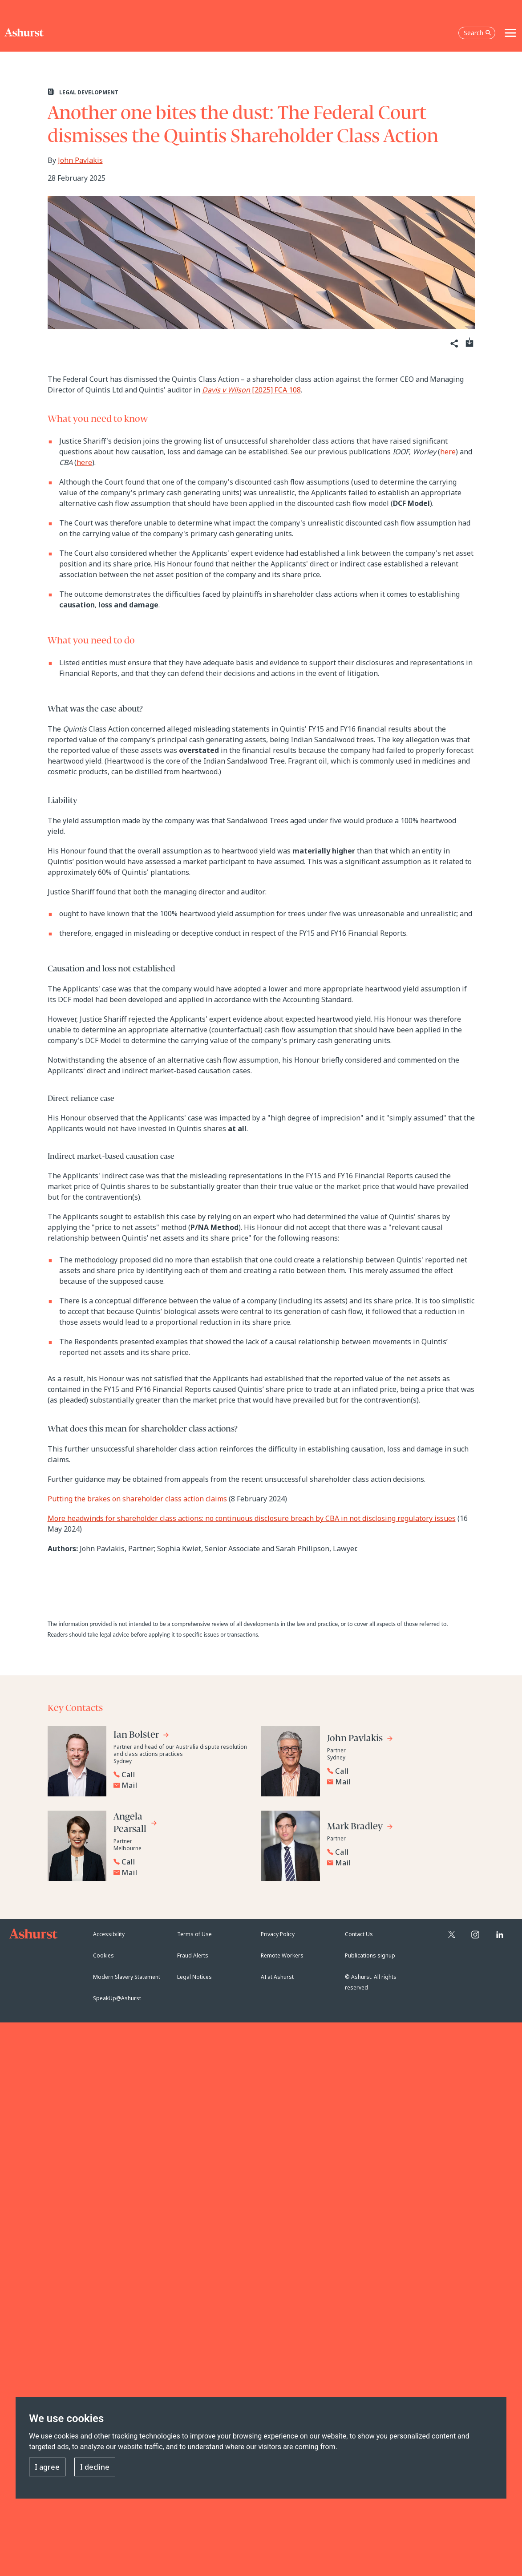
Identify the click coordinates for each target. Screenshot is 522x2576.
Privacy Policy (278, 1934)
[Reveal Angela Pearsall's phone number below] (180, 1861)
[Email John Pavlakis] (396, 1781)
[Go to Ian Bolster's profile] (141, 1736)
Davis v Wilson (226, 390)
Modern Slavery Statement (126, 1977)
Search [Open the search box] (477, 32)
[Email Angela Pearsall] (182, 1872)
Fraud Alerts (192, 1955)
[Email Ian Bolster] (182, 1785)
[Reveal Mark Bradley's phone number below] (394, 1852)
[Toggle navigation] (510, 33)
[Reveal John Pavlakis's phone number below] (394, 1771)
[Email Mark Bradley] (396, 1862)
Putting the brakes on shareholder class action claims (137, 1499)
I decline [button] (94, 2467)
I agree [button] (47, 2467)
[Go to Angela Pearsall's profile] (135, 1824)
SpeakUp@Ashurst (117, 1998)
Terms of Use (194, 1934)
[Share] (454, 343)
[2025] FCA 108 (275, 390)
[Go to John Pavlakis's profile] (360, 1739)
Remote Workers (282, 1955)
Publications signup (370, 1955)
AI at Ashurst (277, 1977)
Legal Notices (194, 1977)
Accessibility (109, 1934)
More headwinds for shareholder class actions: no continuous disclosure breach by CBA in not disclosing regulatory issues (252, 1518)
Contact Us (359, 1934)
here (448, 452)
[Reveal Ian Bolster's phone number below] (180, 1774)
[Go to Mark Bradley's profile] (360, 1827)
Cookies (103, 1955)
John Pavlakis (80, 160)
